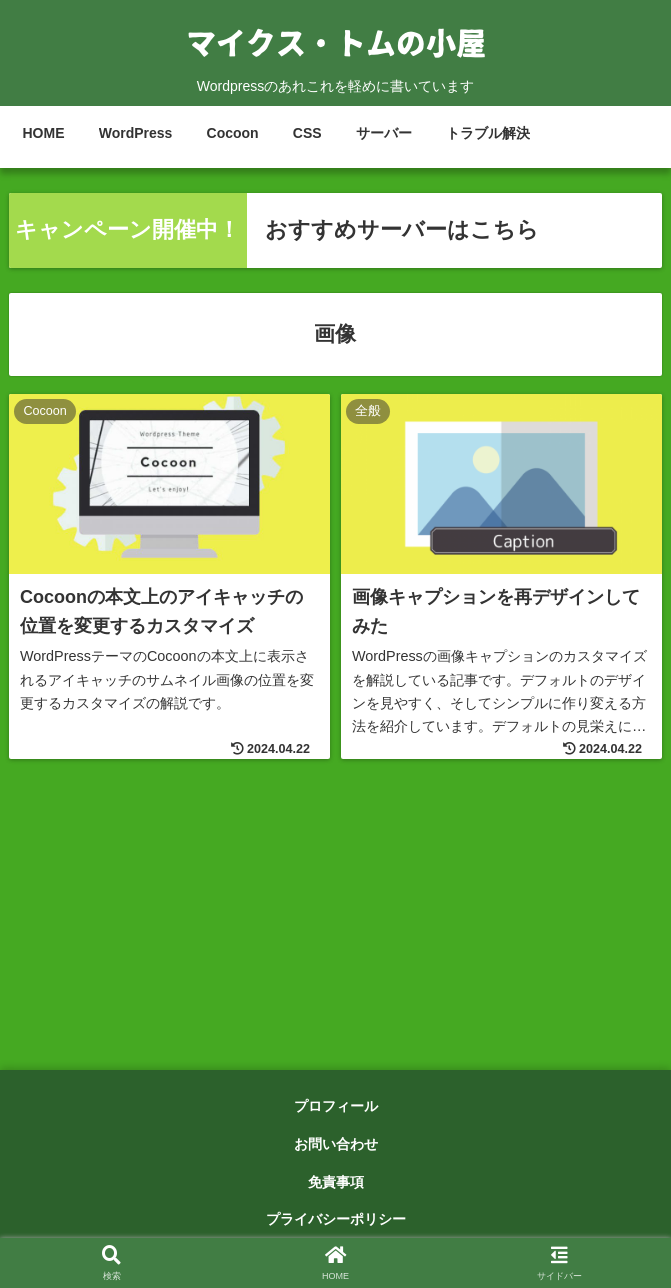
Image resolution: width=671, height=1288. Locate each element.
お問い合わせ (336, 1144)
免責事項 (336, 1182)
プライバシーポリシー (336, 1219)
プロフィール (336, 1106)
